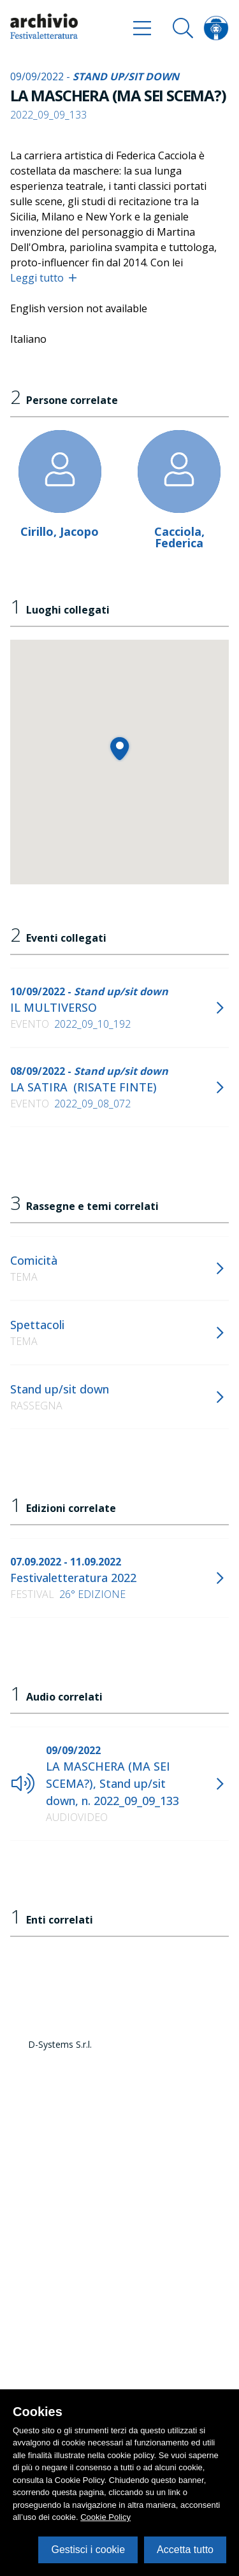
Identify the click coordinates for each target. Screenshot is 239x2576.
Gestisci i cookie (88, 2549)
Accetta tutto (185, 2549)
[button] (119, 748)
